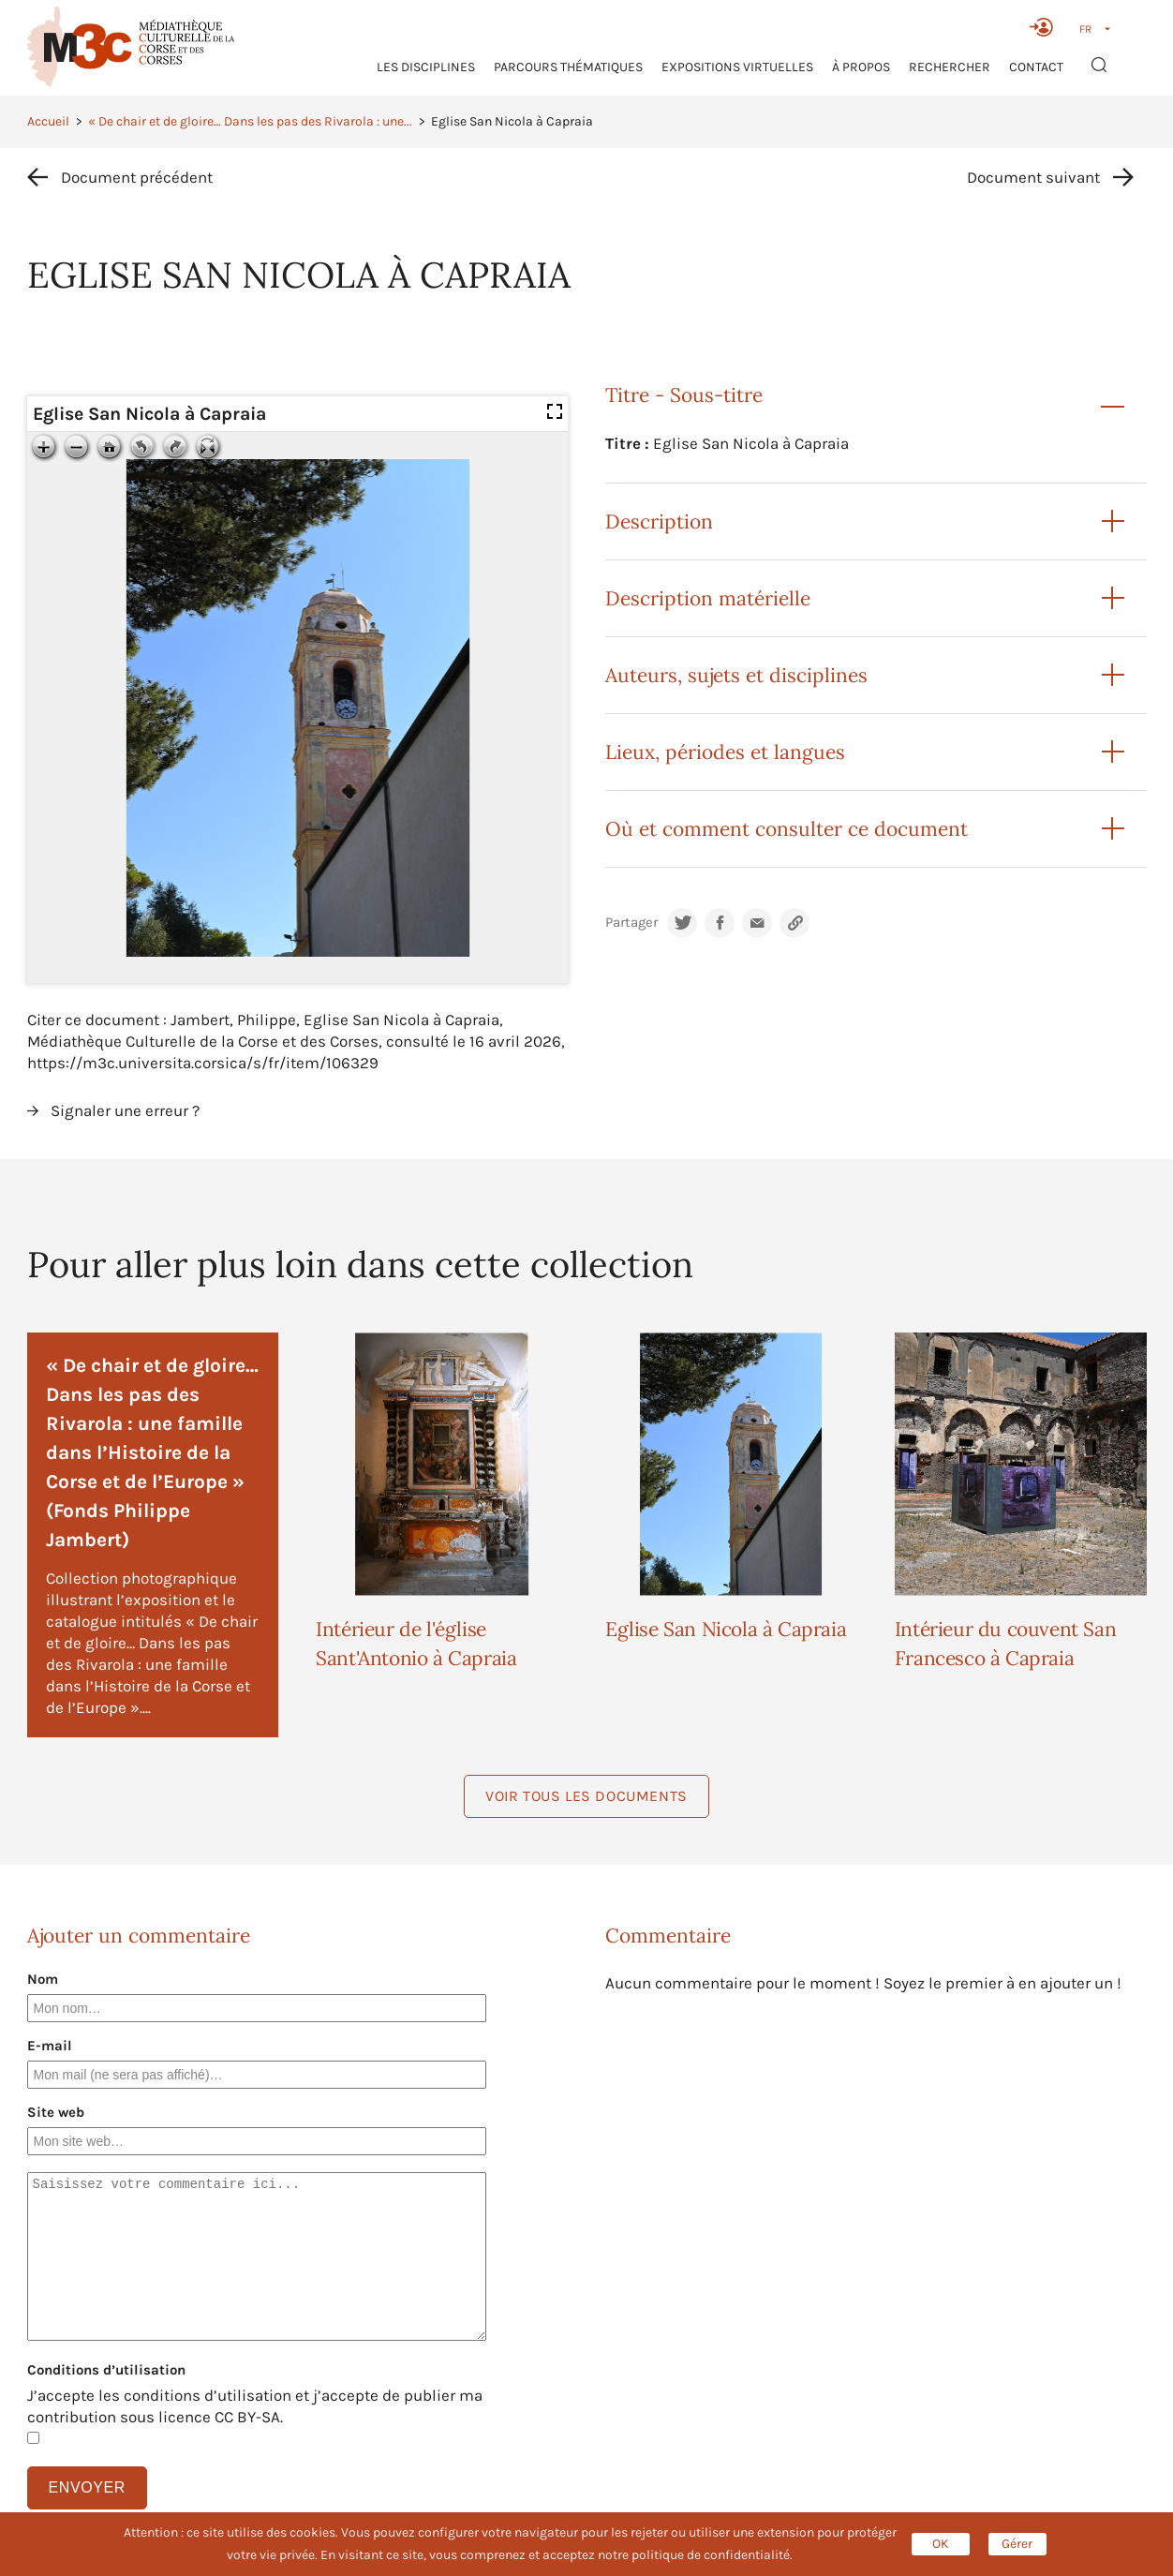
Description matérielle (707, 598)
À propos (861, 67)
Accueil (48, 121)
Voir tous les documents (586, 1796)
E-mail (49, 2045)
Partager (631, 923)
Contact (1036, 67)
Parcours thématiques (568, 67)
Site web (55, 2112)
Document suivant (1033, 177)
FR (1085, 29)
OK (940, 2544)
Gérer (1017, 2544)
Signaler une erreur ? (125, 1110)
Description (659, 521)
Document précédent (137, 177)
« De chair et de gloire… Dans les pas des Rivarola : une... (250, 121)
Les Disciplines (426, 67)
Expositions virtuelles (737, 67)
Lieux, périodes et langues (725, 752)
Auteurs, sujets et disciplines (736, 675)
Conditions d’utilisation (106, 2369)
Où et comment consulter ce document (786, 828)
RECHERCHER (949, 67)
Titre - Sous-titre (684, 395)
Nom (42, 1979)
